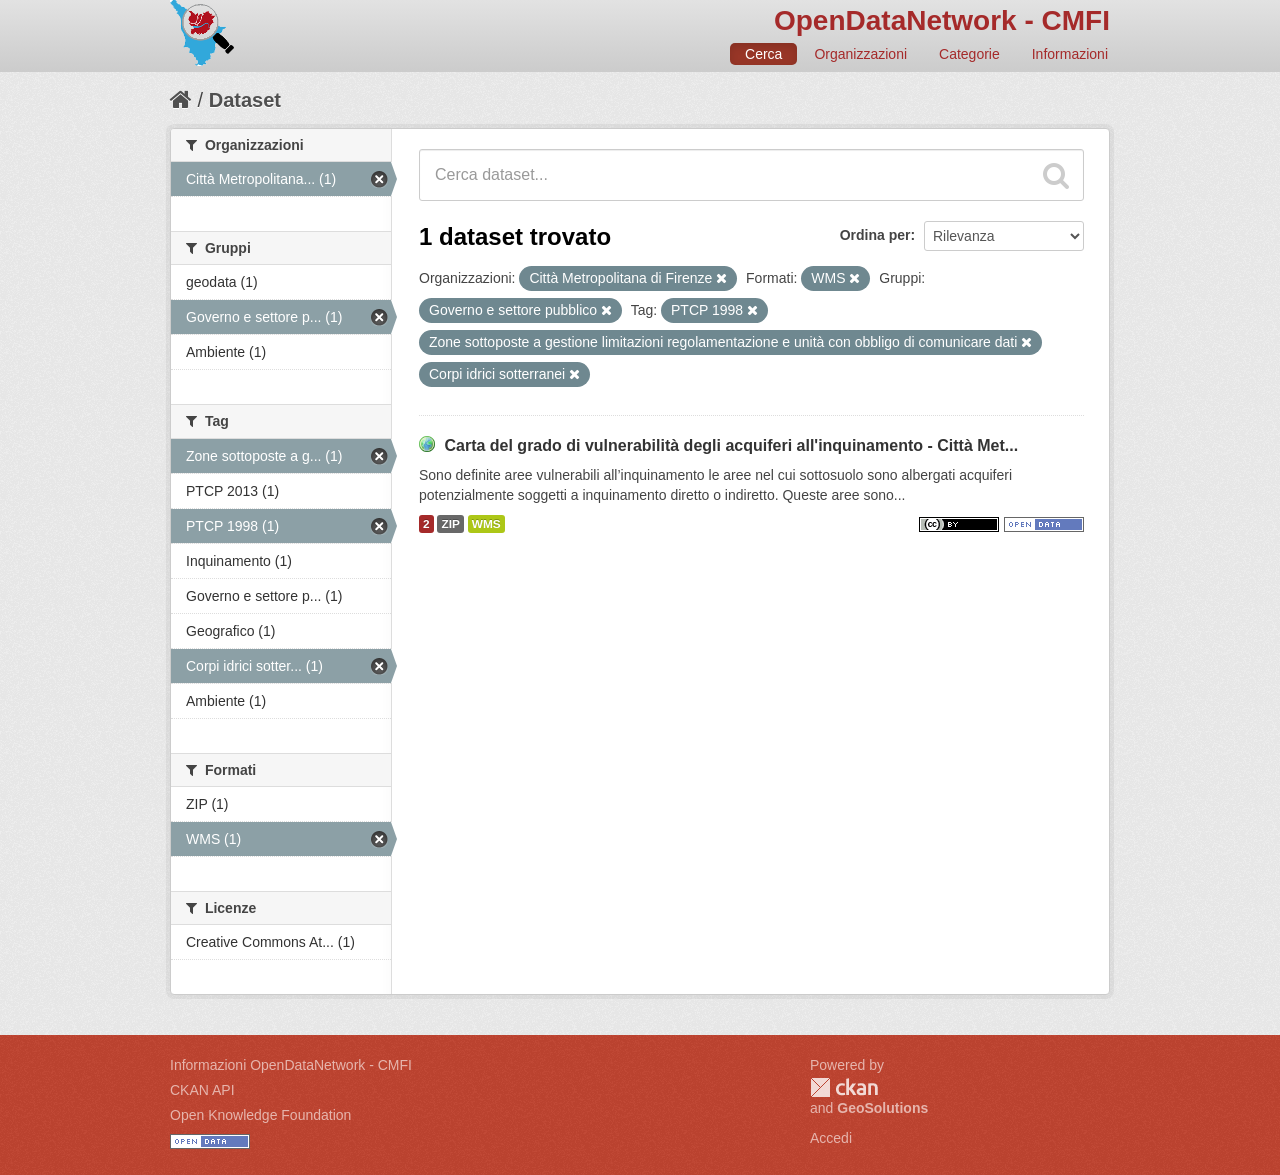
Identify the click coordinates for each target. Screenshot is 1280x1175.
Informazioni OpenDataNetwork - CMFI (291, 1065)
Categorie (969, 54)
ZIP (450, 524)
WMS (486, 524)
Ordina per (875, 235)
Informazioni (1070, 54)
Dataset (245, 100)
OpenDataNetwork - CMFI (942, 20)
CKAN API (202, 1090)
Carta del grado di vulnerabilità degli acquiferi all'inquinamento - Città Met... (731, 445)
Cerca (763, 54)
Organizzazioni (860, 54)
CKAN (844, 1087)
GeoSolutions (882, 1108)
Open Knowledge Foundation (260, 1115)
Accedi (831, 1138)
